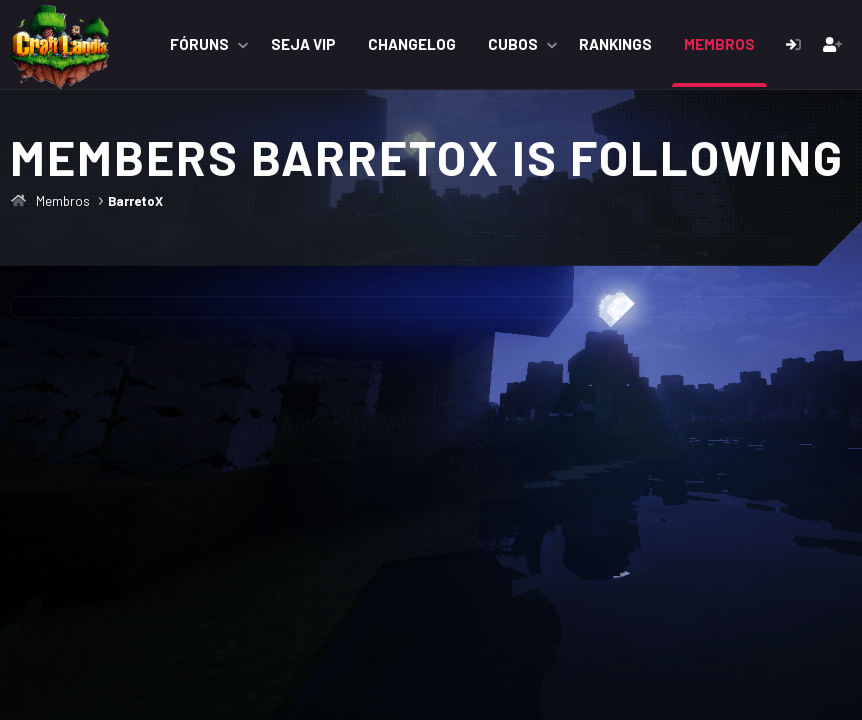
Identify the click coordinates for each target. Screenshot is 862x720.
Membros (719, 44)
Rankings (615, 44)
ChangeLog (412, 44)
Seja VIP (303, 44)
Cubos (513, 44)
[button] (243, 44)
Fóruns (199, 44)
